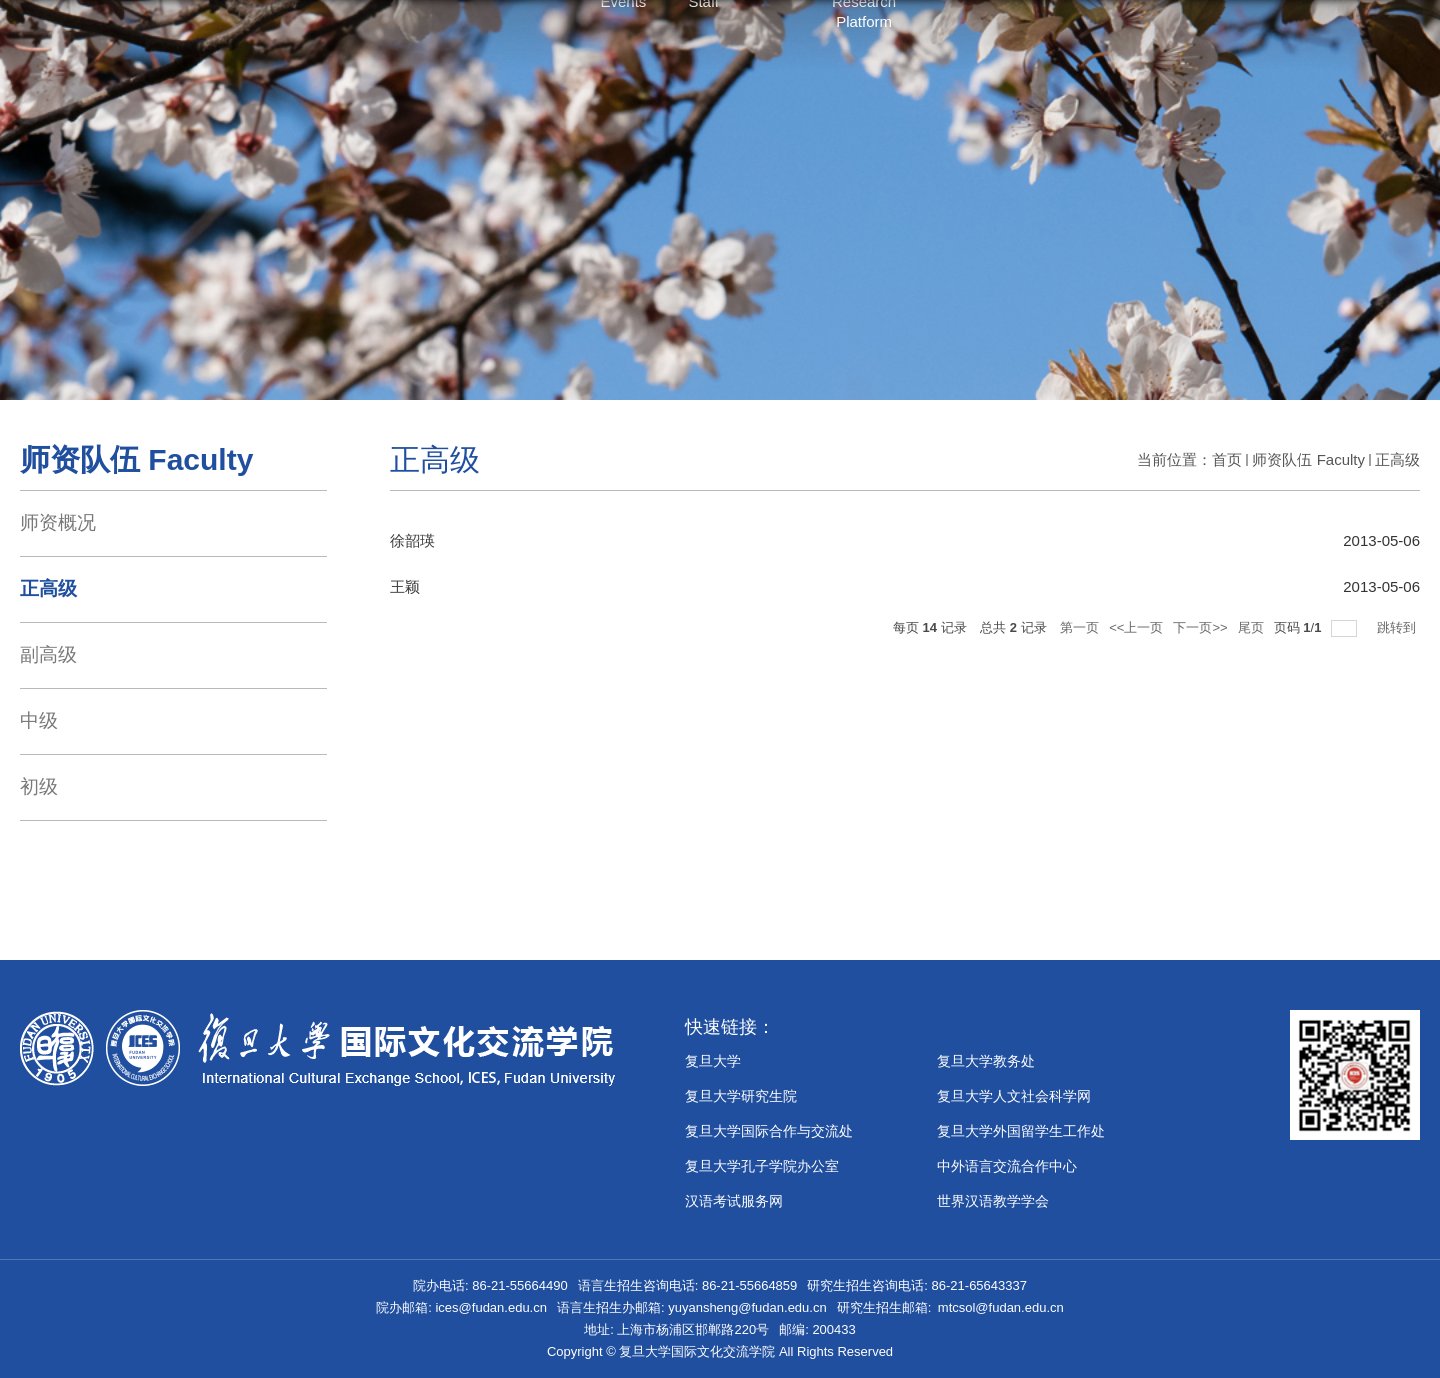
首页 (1227, 459)
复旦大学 (713, 1061)
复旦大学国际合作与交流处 (769, 1131)
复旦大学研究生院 (741, 1096)
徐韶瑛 (412, 540)
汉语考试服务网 (734, 1201)
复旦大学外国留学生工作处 (1021, 1131)
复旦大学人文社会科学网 (1014, 1096)
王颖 (405, 586)
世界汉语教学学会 (993, 1201)
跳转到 (1398, 627)
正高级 (1397, 459)
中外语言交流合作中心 (1007, 1166)
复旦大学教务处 (986, 1061)
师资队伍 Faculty (1308, 459)
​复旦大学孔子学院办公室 (762, 1166)
